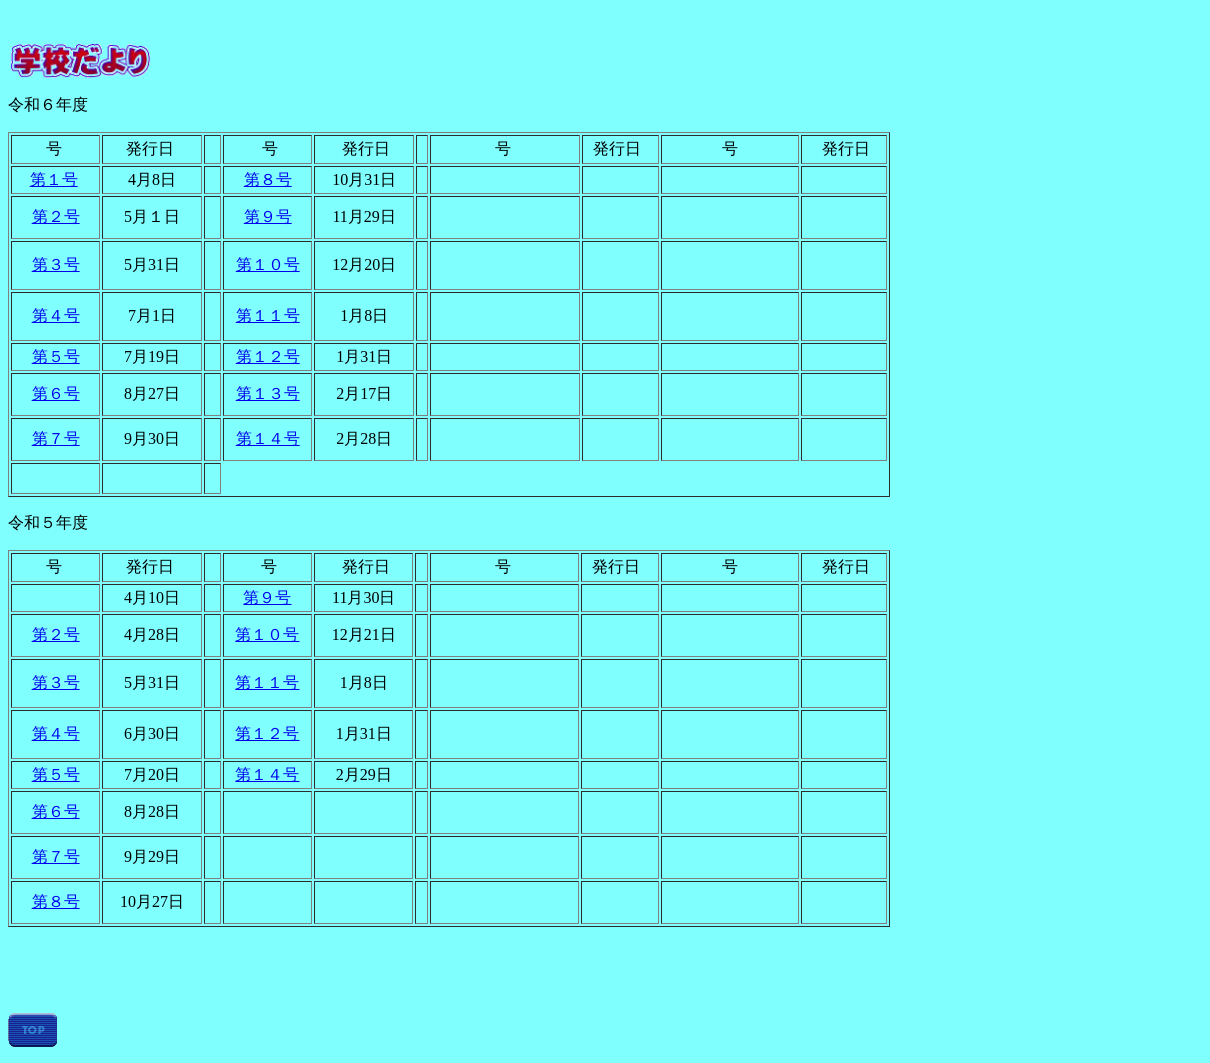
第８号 (268, 179)
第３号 (56, 264)
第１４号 (268, 438)
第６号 (56, 393)
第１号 (54, 179)
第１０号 (268, 264)
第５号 (56, 356)
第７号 (56, 438)
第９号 (268, 216)
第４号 (56, 315)
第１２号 (268, 356)
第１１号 (268, 315)
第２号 (56, 216)
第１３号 (268, 393)
